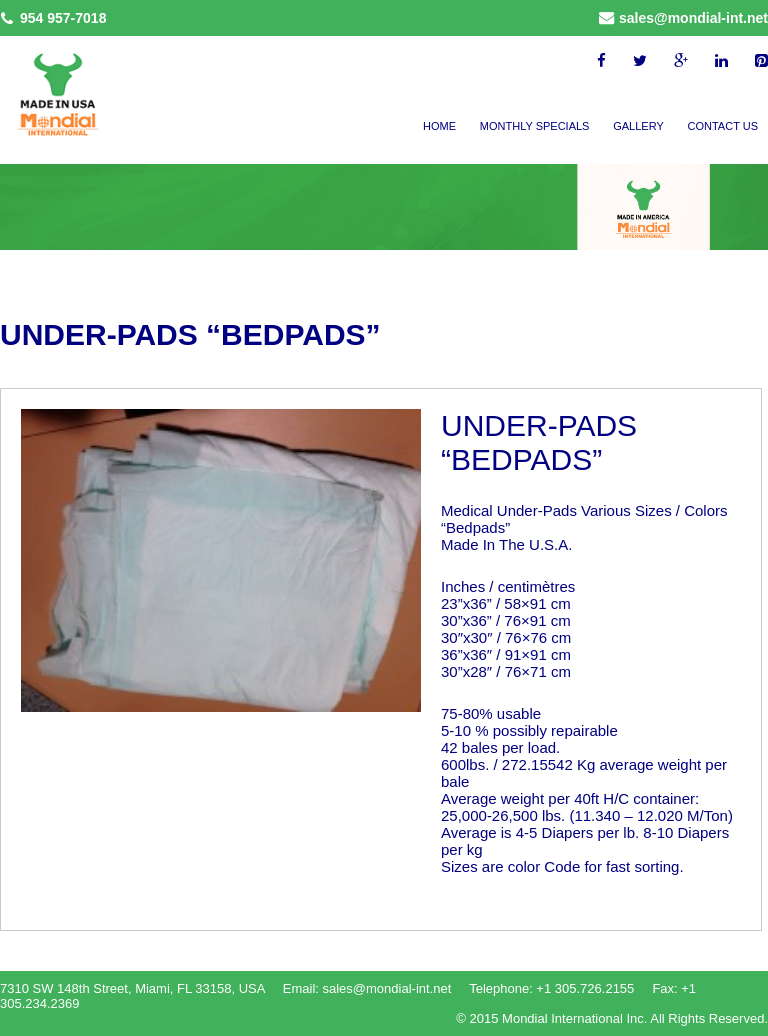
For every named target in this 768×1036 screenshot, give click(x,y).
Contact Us (723, 126)
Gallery (638, 126)
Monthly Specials (535, 126)
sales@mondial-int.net (693, 18)
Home (439, 126)
